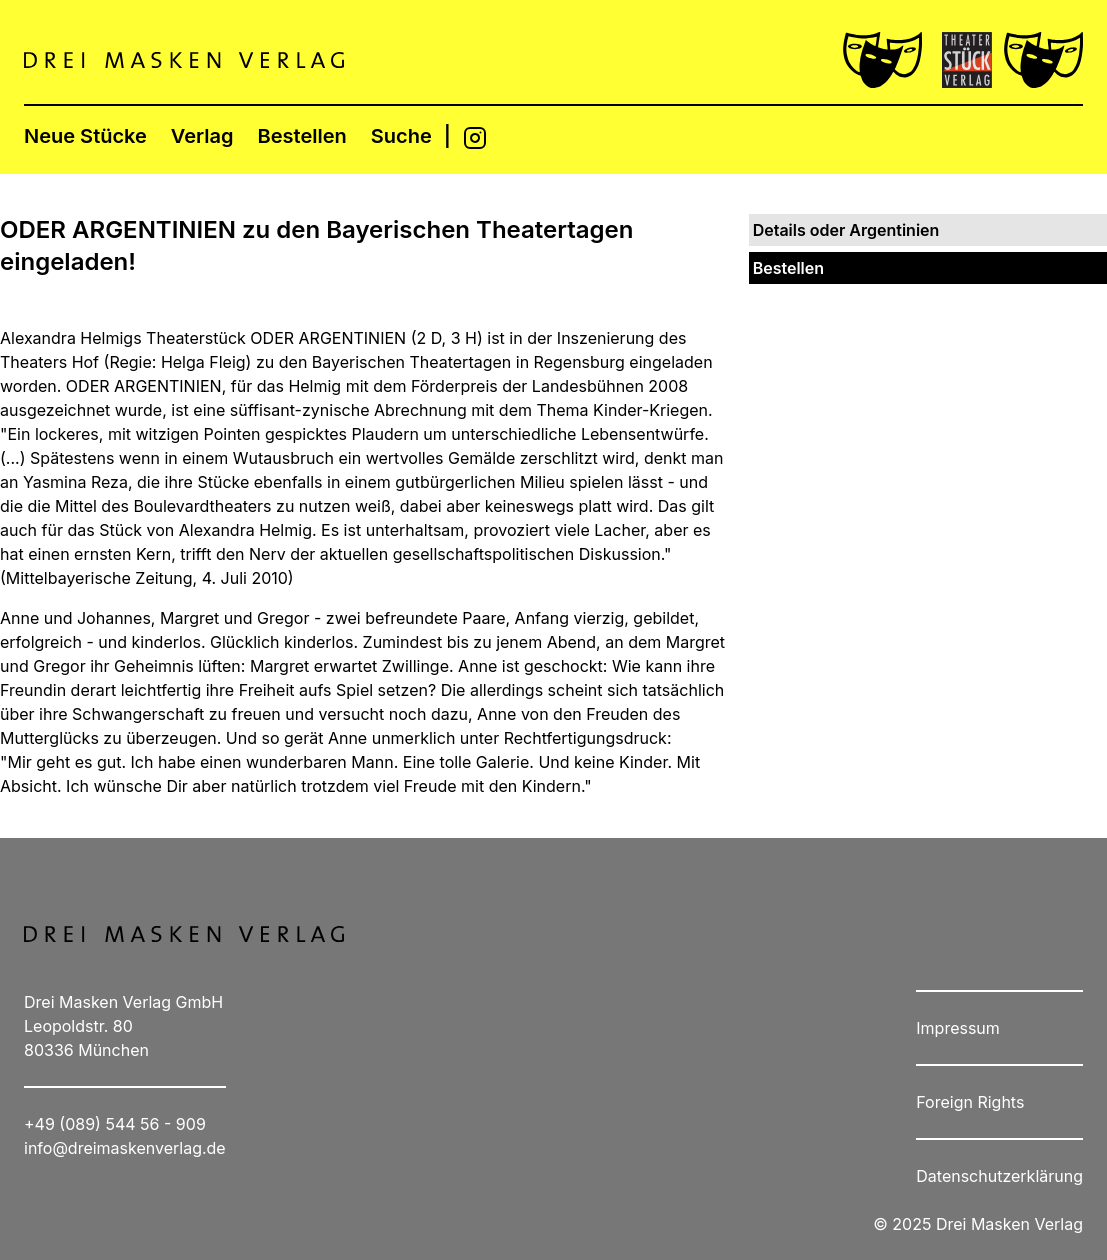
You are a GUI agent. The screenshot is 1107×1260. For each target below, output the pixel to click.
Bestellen (302, 136)
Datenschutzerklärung (999, 1176)
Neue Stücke (85, 136)
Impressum (958, 1028)
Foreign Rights (970, 1102)
